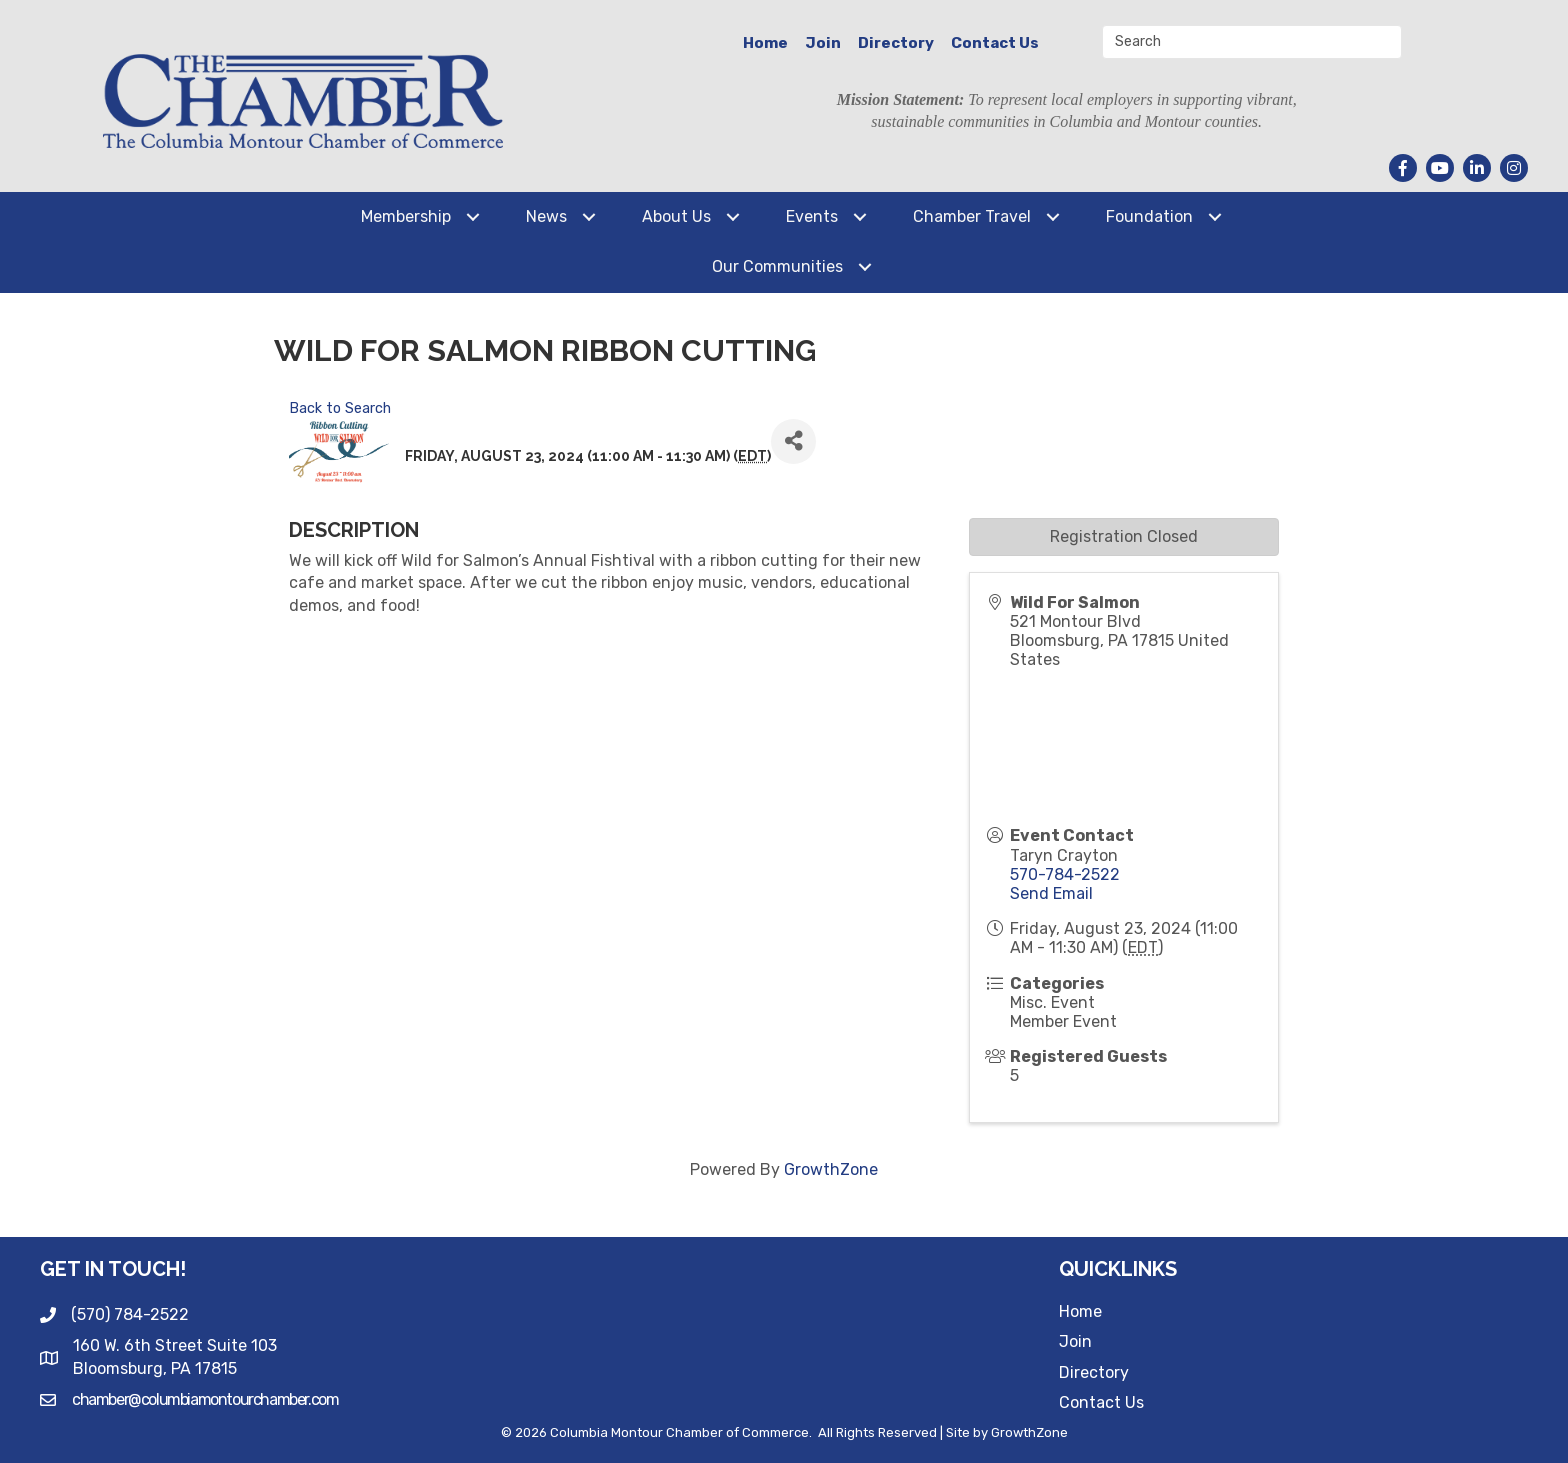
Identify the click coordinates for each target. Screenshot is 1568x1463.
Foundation (1149, 216)
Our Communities (777, 266)
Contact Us (995, 43)
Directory (896, 43)
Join (823, 43)
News (546, 216)
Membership (406, 216)
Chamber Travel (972, 216)
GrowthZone (831, 1169)
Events (812, 216)
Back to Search (340, 408)
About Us (676, 216)
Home (765, 43)
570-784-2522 (1065, 874)
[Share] (793, 441)
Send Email (1051, 893)
